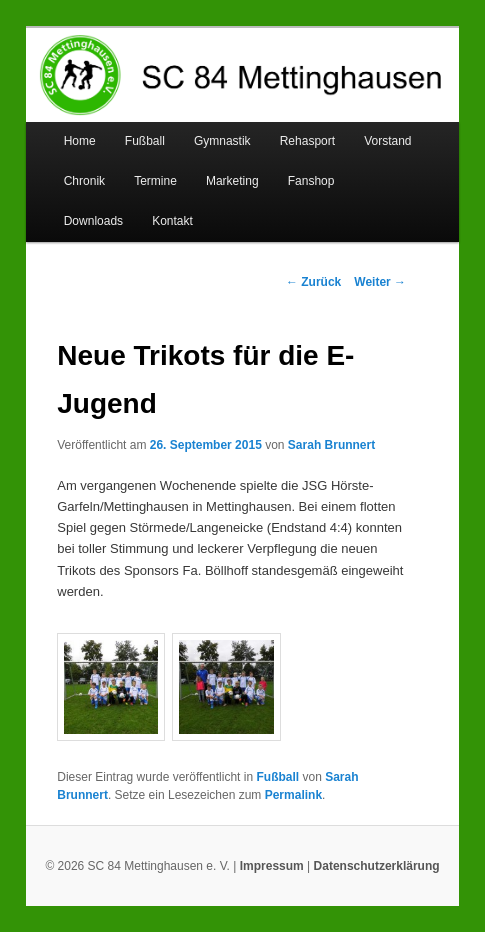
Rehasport (307, 141)
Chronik (84, 181)
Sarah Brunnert (331, 445)
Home (80, 141)
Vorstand (387, 141)
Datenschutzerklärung (377, 866)
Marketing (232, 181)
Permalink (293, 795)
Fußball (145, 141)
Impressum (272, 866)
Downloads (93, 221)
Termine (155, 181)
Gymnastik (222, 141)
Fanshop (311, 181)
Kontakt (172, 221)
